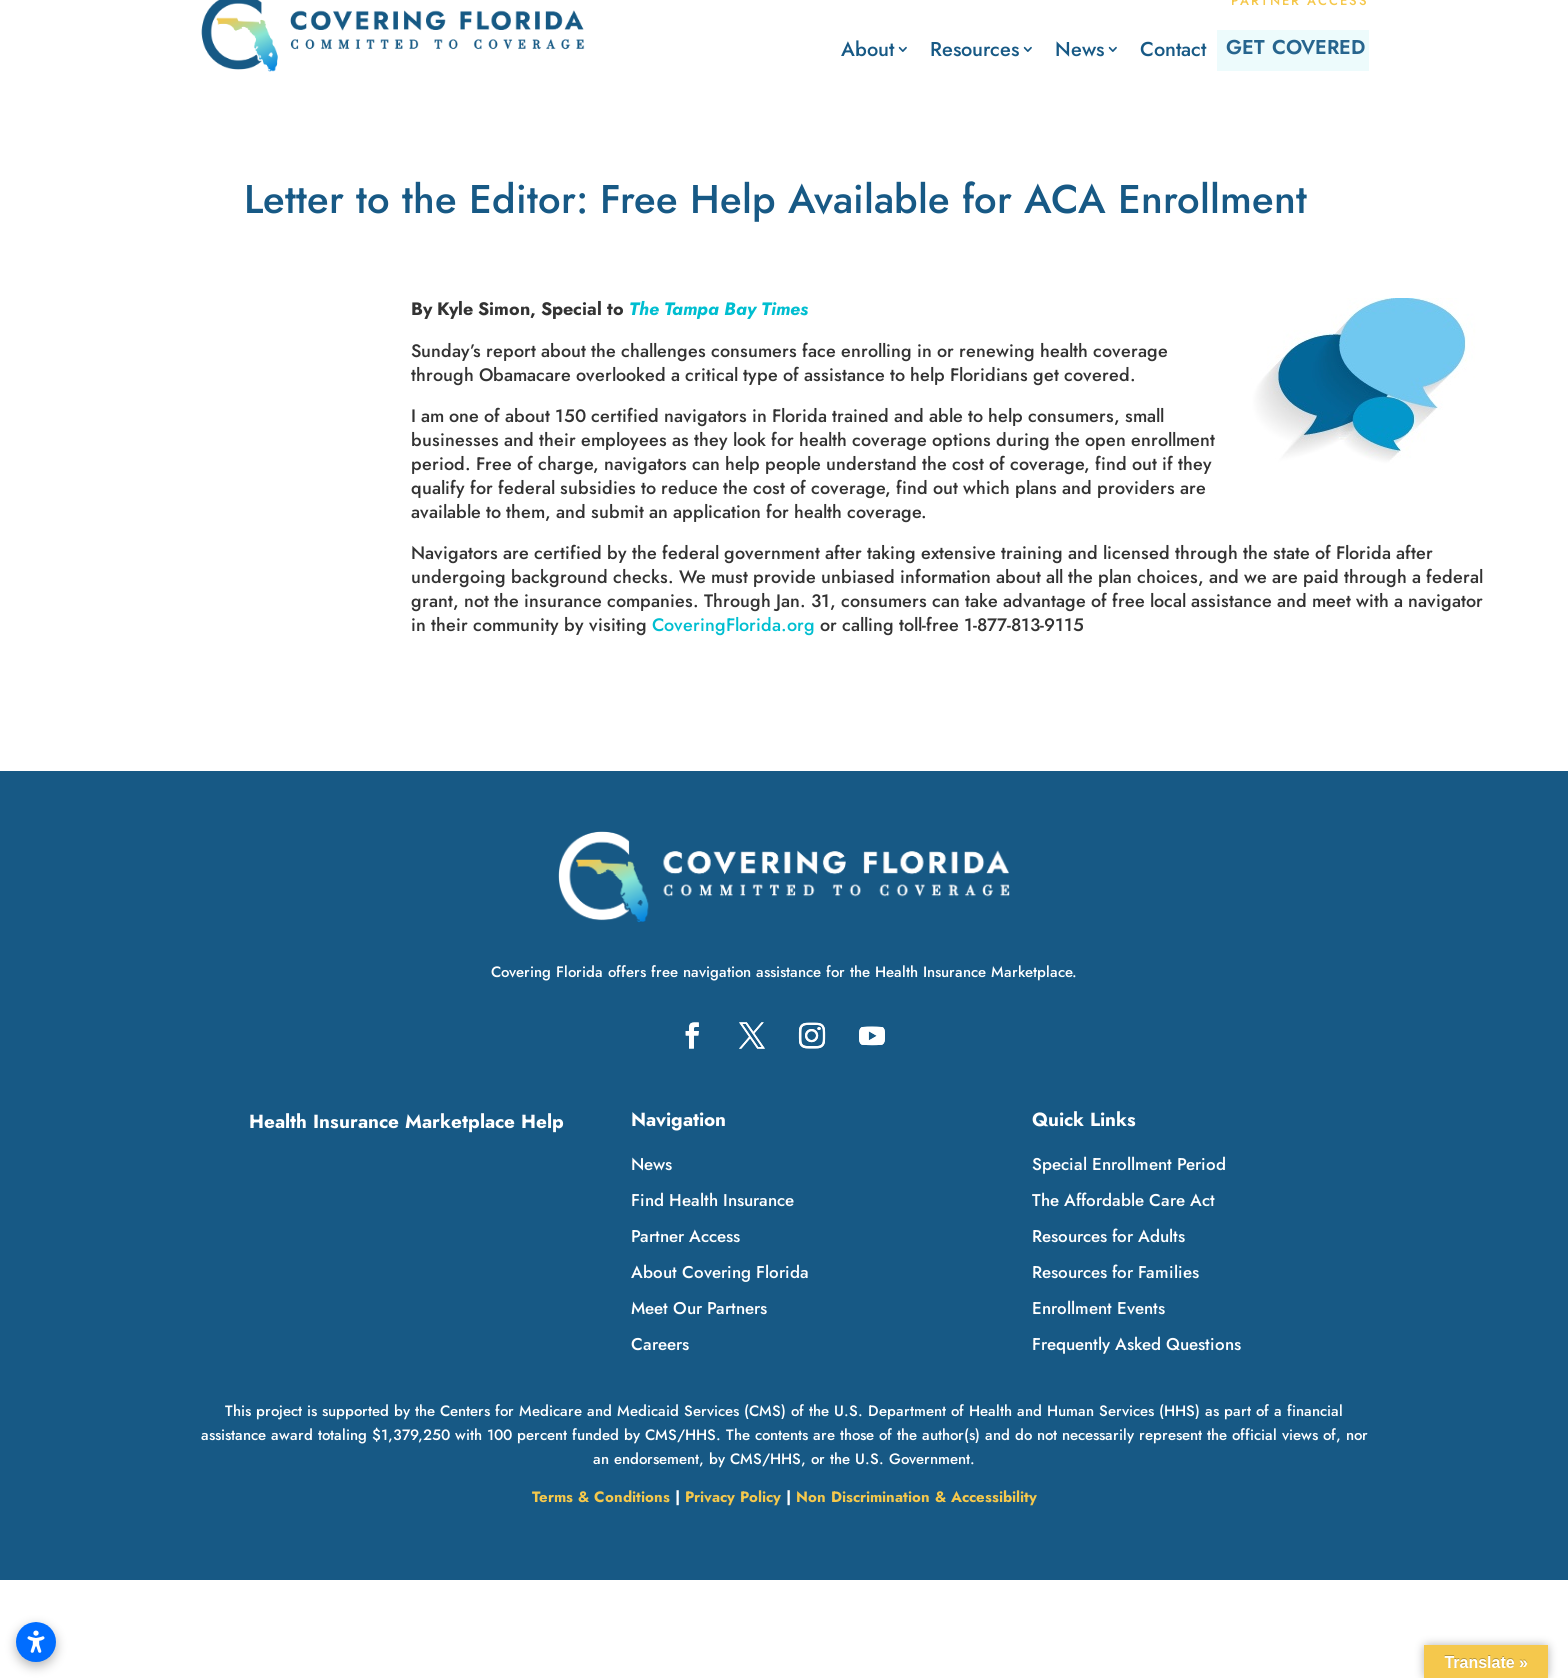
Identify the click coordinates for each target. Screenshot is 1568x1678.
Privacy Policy (733, 1497)
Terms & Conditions (601, 1497)
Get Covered (1269, 49)
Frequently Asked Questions (1136, 1344)
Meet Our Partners (699, 1308)
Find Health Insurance (712, 1200)
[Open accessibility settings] (36, 1642)
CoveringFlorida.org (733, 625)
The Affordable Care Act (1123, 1200)
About (801, 49)
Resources (908, 49)
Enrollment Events (1098, 1308)
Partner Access (685, 1236)
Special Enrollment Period (1129, 1164)
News (1013, 49)
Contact (1107, 49)
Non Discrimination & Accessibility (916, 1497)
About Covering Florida (720, 1272)
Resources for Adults (1108, 1236)
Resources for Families (1115, 1272)
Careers (660, 1344)
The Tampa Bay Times (718, 309)
